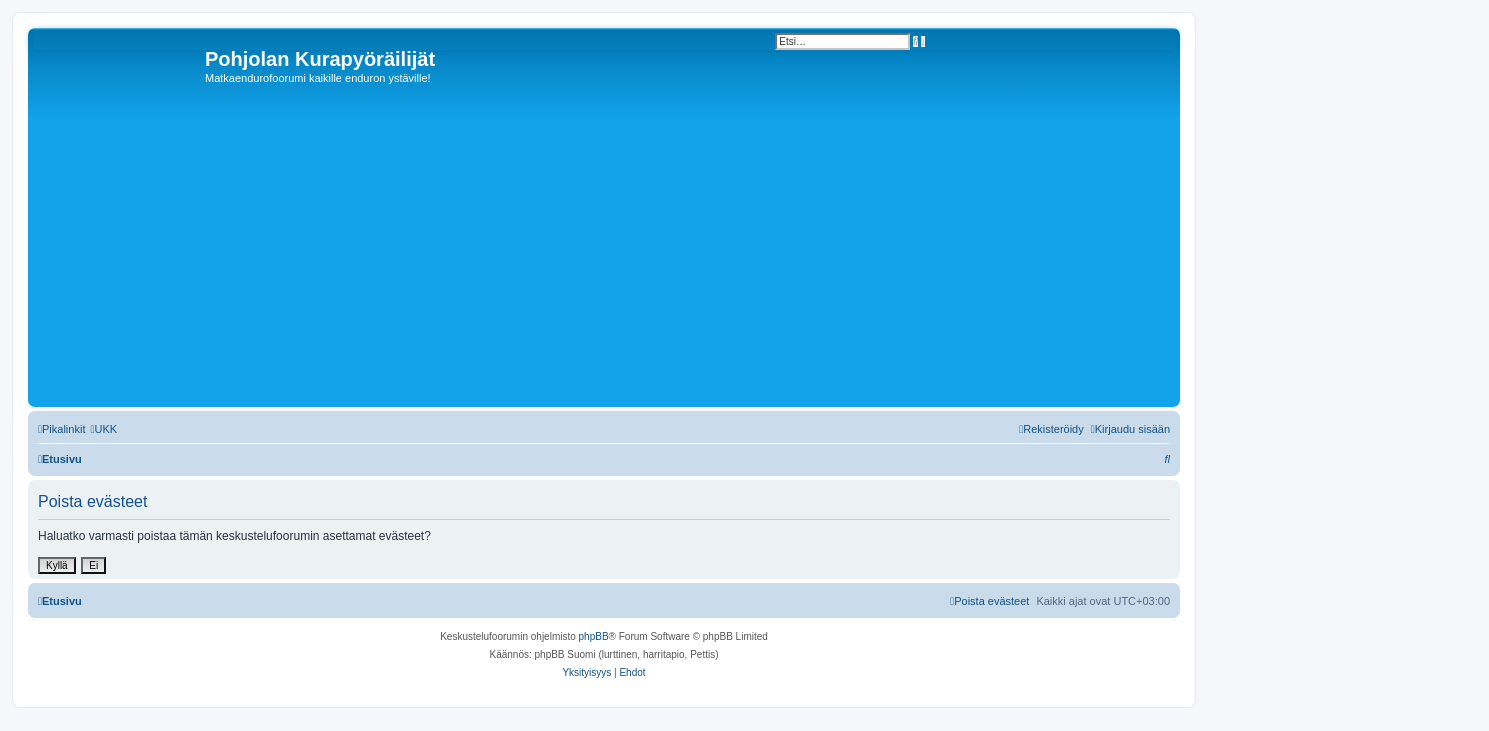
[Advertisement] (633, 252)
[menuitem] (103, 429)
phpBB (594, 636)
